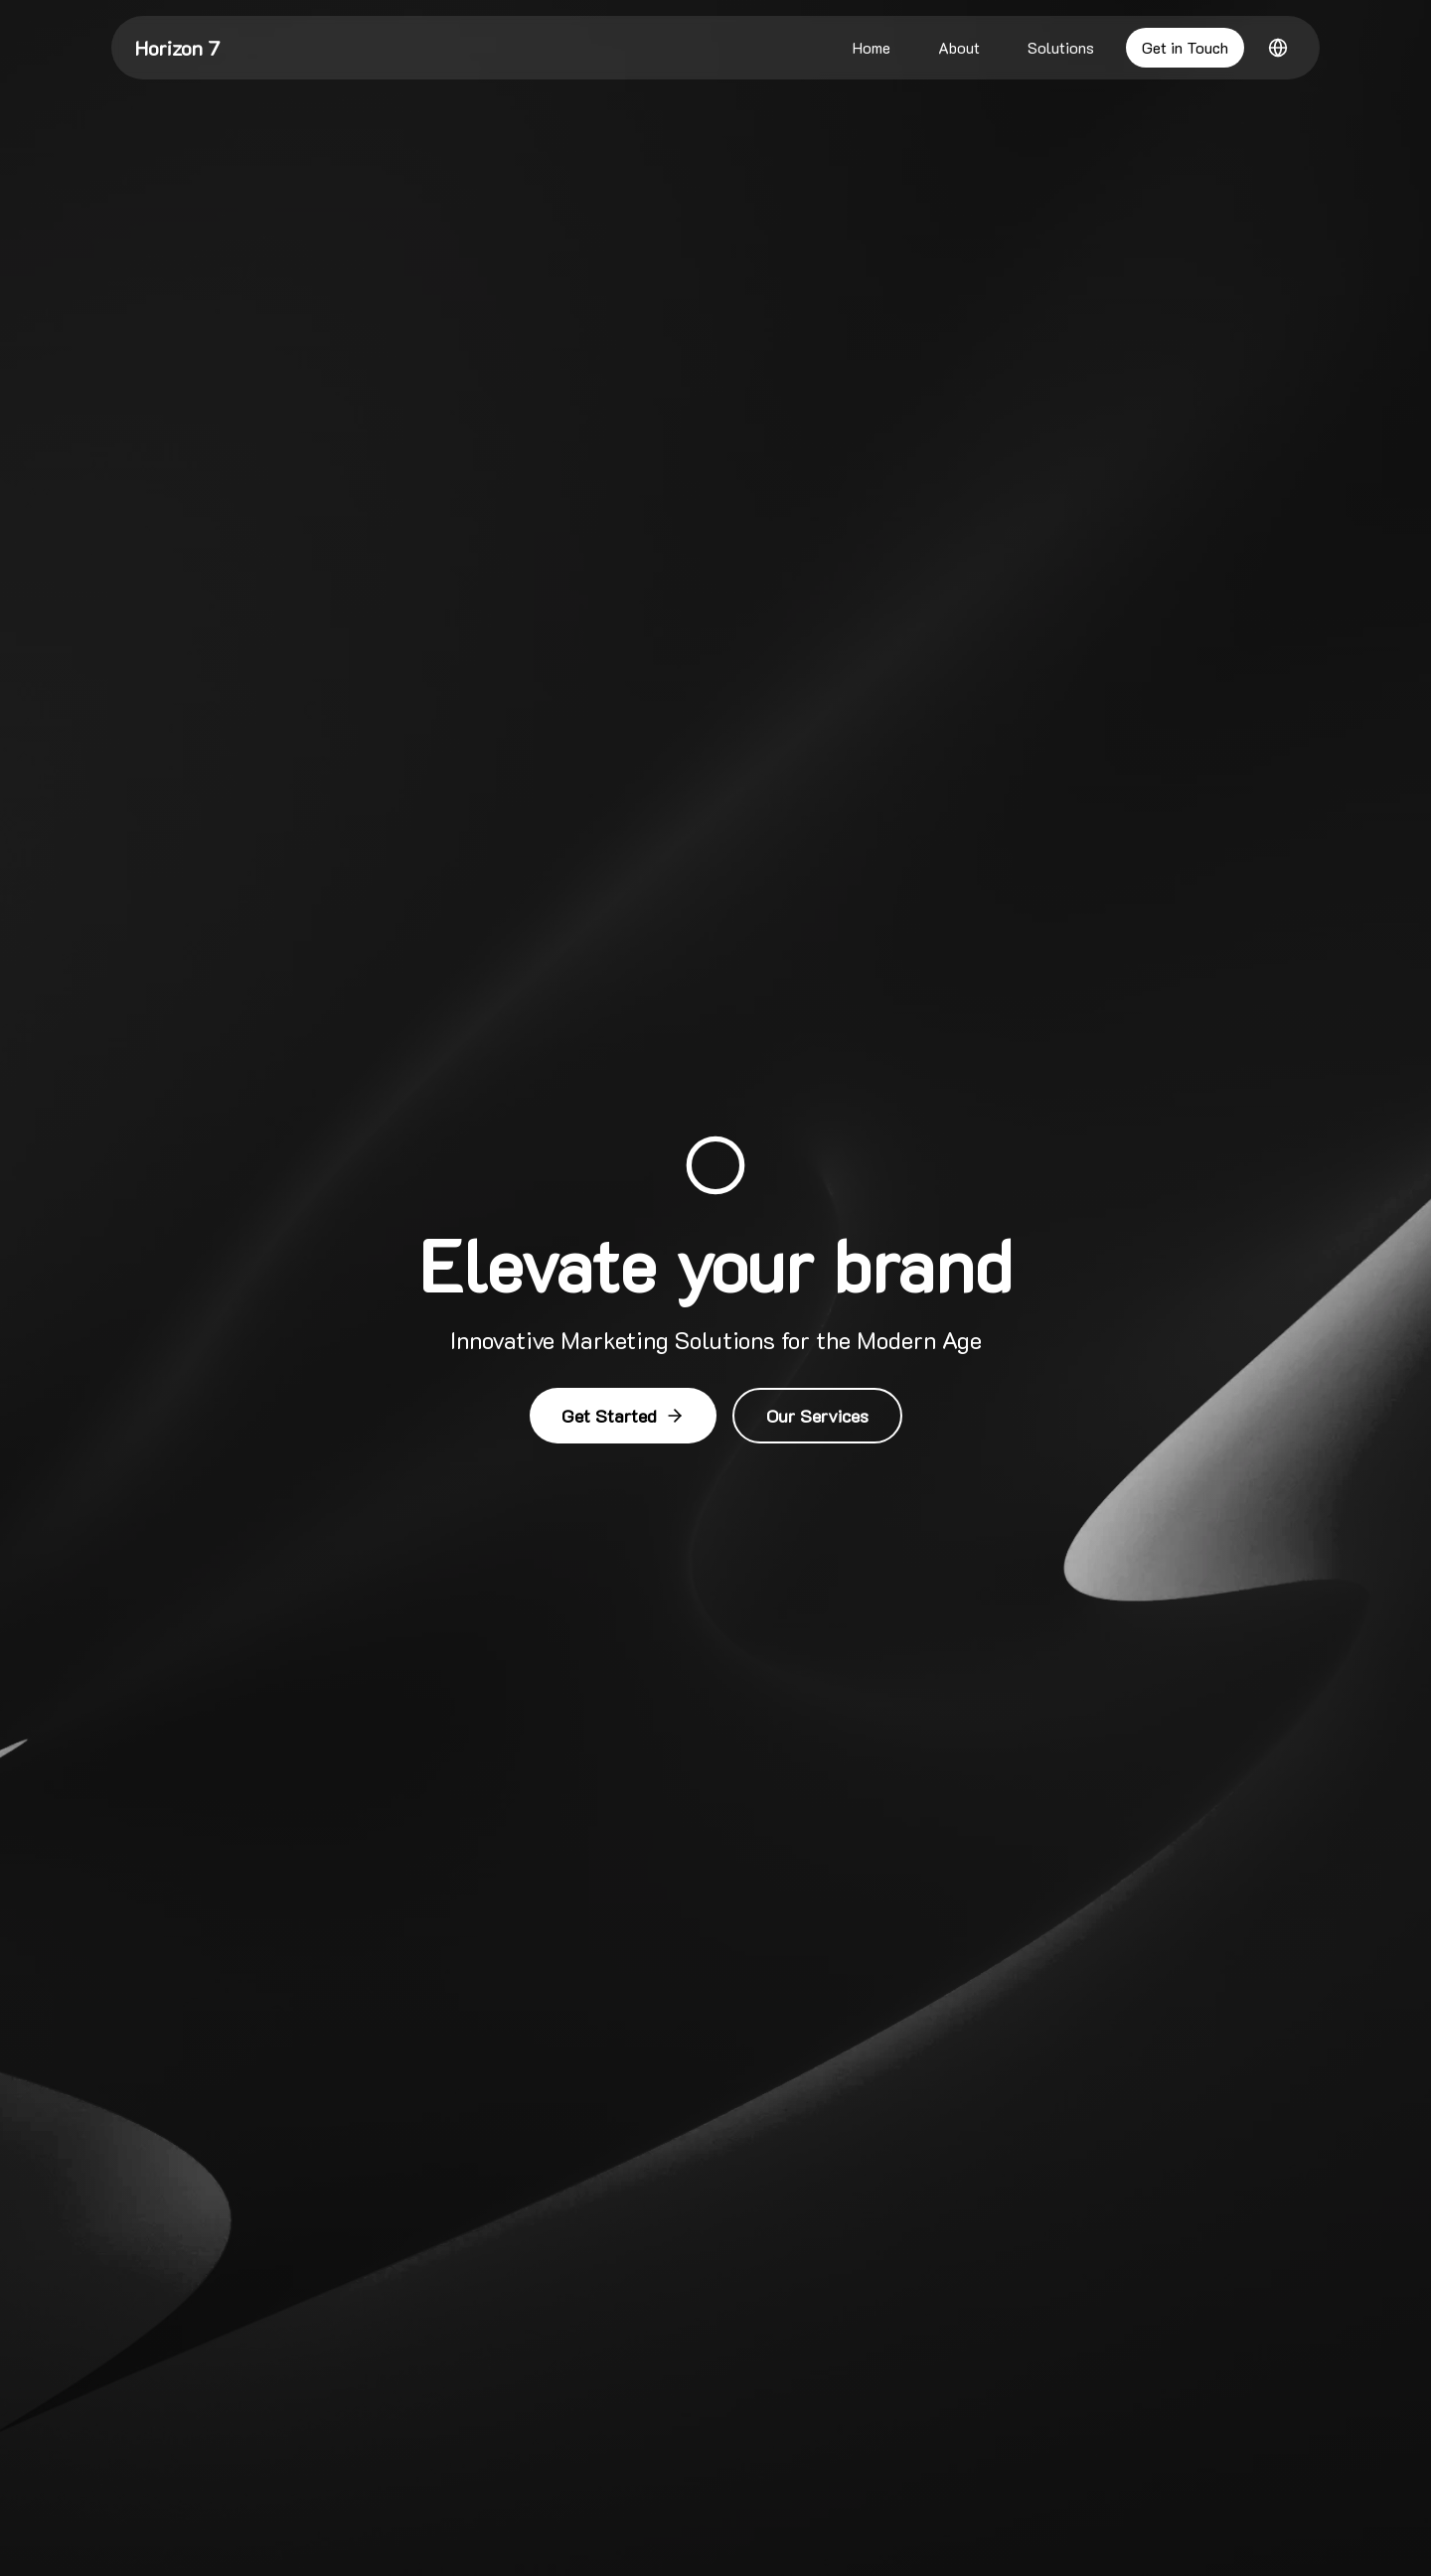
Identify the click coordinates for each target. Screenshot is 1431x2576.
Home (871, 47)
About (959, 47)
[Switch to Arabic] (1278, 48)
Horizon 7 (177, 48)
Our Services (817, 1416)
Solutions (1061, 47)
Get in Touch (1185, 47)
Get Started (623, 1416)
